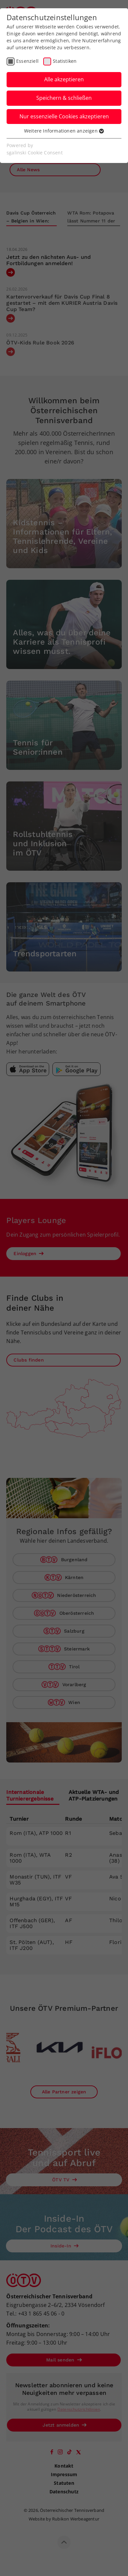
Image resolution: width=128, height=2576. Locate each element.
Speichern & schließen (64, 97)
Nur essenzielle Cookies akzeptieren (64, 116)
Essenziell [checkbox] (27, 61)
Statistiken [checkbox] (65, 61)
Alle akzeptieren (64, 79)
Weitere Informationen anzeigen (64, 131)
